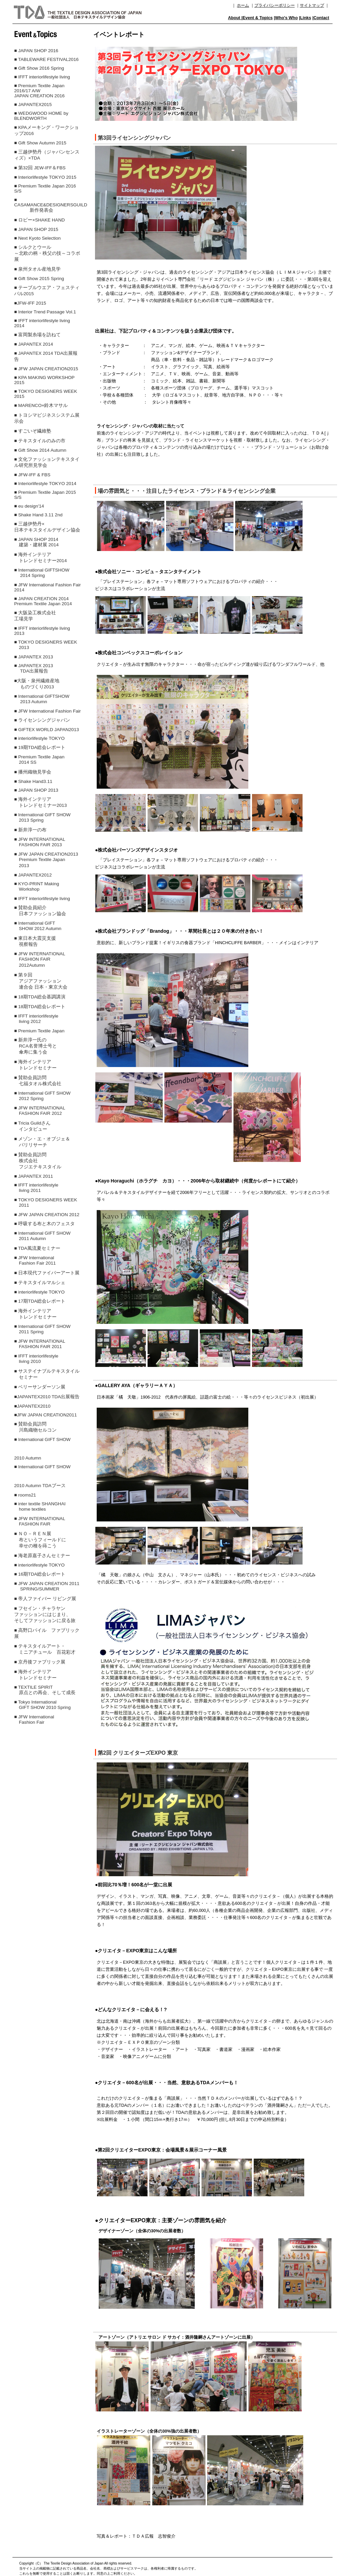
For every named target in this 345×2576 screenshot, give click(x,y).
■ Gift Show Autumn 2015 (40, 142)
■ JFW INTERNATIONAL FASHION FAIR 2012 (39, 1110)
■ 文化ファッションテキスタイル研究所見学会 (47, 462)
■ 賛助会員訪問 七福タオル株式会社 (37, 1080)
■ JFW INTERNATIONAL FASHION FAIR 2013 (39, 842)
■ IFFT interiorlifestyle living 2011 (36, 1187)
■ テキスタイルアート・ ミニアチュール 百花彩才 (44, 1649)
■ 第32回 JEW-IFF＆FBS (40, 167)
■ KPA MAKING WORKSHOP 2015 (44, 380)
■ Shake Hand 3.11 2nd (38, 514)
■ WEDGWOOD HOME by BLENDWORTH (41, 116)
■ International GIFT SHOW (42, 1439)
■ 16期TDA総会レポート (39, 1574)
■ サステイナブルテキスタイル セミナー (47, 1374)
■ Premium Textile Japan (39, 1030)
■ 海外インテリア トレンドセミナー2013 (40, 802)
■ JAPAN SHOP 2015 (36, 229)
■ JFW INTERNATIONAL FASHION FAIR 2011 (39, 1344)
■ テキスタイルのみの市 (39, 440)
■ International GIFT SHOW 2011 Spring (42, 1329)
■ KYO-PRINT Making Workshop (36, 886)
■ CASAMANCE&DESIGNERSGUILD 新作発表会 (48, 205)
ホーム (243, 5)
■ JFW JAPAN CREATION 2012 (47, 1214)
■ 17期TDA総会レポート (39, 1301)
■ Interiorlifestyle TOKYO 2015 (45, 177)
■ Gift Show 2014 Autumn (40, 450)
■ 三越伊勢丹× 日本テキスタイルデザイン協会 (47, 527)
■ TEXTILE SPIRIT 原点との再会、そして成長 (44, 1690)
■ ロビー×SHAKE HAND (39, 219)
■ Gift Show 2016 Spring (39, 68)
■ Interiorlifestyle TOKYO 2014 (45, 483)
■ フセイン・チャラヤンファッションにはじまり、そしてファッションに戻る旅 (44, 1614)
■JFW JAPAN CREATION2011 (45, 1414)
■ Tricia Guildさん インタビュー (32, 1126)
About (235, 17)
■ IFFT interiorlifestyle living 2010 (36, 1358)
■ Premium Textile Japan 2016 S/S (45, 188)
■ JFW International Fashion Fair (47, 711)
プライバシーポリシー (274, 5)
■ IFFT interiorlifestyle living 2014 (42, 323)
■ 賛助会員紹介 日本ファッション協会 (40, 910)
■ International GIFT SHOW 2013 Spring (42, 817)
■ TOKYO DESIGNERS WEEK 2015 (45, 394)
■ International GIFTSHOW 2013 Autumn (41, 699)
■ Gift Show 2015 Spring (39, 278)
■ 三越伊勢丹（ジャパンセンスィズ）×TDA (47, 155)
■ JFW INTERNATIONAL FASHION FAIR (39, 1521)
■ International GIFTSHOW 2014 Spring (41, 573)
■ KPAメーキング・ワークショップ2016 (46, 130)
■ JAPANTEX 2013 (33, 656)
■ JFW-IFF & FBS (32, 474)
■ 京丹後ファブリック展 (39, 1661)
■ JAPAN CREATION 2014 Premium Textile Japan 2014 (43, 601)
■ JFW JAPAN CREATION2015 (46, 368)
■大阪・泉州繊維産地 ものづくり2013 (36, 683)
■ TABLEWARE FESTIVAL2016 (46, 59)
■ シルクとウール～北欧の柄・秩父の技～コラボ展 (47, 253)
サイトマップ (312, 5)
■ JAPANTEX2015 (33, 104)
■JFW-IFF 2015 (30, 303)
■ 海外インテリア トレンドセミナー (35, 1064)
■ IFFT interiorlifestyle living (42, 76)
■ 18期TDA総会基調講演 (39, 996)
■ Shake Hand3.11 (33, 781)
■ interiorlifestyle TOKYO (39, 738)
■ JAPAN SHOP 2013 (36, 790)
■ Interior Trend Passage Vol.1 (45, 311)
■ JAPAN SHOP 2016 (36, 50)
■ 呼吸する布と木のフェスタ (44, 1223)
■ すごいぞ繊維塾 (32, 431)
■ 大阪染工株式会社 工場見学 (35, 615)
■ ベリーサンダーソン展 (39, 1386)
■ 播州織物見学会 (32, 772)
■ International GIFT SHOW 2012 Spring (42, 1096)
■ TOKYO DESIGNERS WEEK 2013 (45, 645)
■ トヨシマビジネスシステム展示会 (47, 418)
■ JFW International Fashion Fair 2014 (47, 587)
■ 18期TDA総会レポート (39, 1006)
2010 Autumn (27, 1458)
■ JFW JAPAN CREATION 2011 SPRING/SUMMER (47, 1586)
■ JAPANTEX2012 (33, 875)
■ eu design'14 (29, 506)
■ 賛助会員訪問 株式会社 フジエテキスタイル (37, 1160)
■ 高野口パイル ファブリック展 (47, 1633)
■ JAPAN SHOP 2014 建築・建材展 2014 (36, 542)
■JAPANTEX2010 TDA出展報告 (47, 1396)
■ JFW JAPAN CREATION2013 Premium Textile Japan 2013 (46, 860)
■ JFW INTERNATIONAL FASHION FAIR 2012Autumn (39, 959)
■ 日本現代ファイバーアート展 (47, 1272)
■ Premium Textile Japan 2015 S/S (45, 495)
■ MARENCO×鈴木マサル (41, 405)
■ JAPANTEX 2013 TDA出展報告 (33, 668)
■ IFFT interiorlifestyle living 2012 (36, 1019)
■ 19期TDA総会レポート (39, 747)
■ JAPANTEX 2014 (33, 344)
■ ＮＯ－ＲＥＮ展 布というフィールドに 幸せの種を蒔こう (40, 1539)
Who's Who (286, 17)
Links (305, 17)
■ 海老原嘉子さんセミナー (42, 1555)
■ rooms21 (25, 1495)
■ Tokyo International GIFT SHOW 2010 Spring (42, 1704)
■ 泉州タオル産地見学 (37, 269)
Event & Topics (258, 17)
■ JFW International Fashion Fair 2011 (35, 1260)
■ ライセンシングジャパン (42, 720)
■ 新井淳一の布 (30, 829)
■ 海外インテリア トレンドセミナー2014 (40, 557)
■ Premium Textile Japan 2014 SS (39, 759)
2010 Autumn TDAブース (40, 1485)
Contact (321, 17)
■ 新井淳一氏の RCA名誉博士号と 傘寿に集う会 (35, 1046)
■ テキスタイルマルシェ (39, 1282)
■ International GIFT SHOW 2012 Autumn (37, 926)
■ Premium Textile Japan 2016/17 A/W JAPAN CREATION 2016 (39, 90)
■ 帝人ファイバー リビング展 (45, 1598)
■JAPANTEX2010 (32, 1406)
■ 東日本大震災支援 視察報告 (37, 941)
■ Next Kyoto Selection (37, 238)
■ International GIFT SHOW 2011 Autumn (42, 1236)
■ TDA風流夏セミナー (37, 1248)
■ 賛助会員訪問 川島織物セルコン (35, 1427)
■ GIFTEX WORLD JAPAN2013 (46, 729)
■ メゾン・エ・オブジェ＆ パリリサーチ (42, 1141)
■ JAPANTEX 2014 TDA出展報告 (45, 356)
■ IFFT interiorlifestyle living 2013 (42, 631)
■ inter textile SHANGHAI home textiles (40, 1506)
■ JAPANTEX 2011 (33, 1176)
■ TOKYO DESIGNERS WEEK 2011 (45, 1202)
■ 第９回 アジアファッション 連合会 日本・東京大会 (40, 981)
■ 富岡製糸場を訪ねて (37, 334)
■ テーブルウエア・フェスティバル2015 (47, 290)
